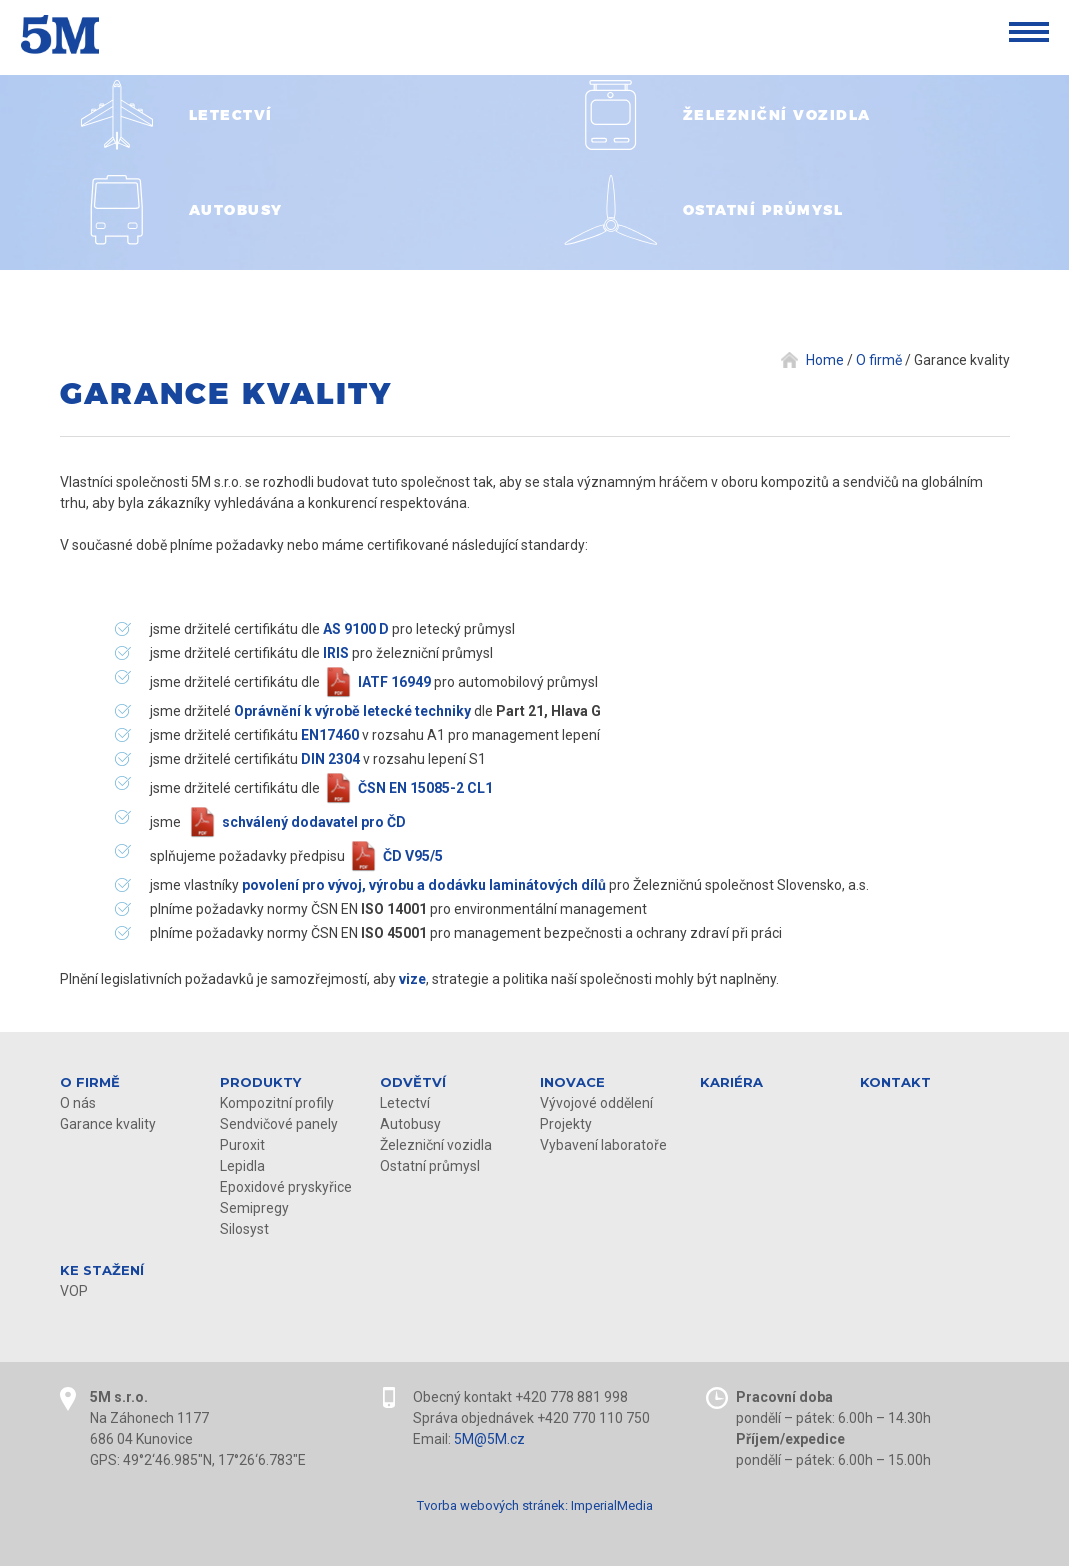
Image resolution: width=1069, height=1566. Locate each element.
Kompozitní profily (277, 1103)
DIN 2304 (330, 759)
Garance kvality (108, 1124)
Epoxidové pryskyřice (286, 1187)
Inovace (572, 1082)
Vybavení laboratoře (603, 1145)
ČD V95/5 (413, 856)
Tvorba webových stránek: (492, 1505)
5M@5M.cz (489, 1439)
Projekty (566, 1124)
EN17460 (330, 735)
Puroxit (242, 1145)
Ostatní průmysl (430, 1166)
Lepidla (242, 1166)
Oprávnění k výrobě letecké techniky (352, 711)
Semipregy (254, 1208)
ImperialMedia (612, 1505)
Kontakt (895, 1082)
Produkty (260, 1082)
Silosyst (244, 1229)
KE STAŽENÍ (102, 1270)
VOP (74, 1291)
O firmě (90, 1082)
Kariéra (731, 1082)
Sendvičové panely (279, 1124)
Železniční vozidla (436, 1145)
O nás (78, 1103)
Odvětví (413, 1082)
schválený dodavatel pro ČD (314, 822)
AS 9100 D (356, 629)
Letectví (405, 1103)
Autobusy (410, 1124)
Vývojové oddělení (596, 1103)
